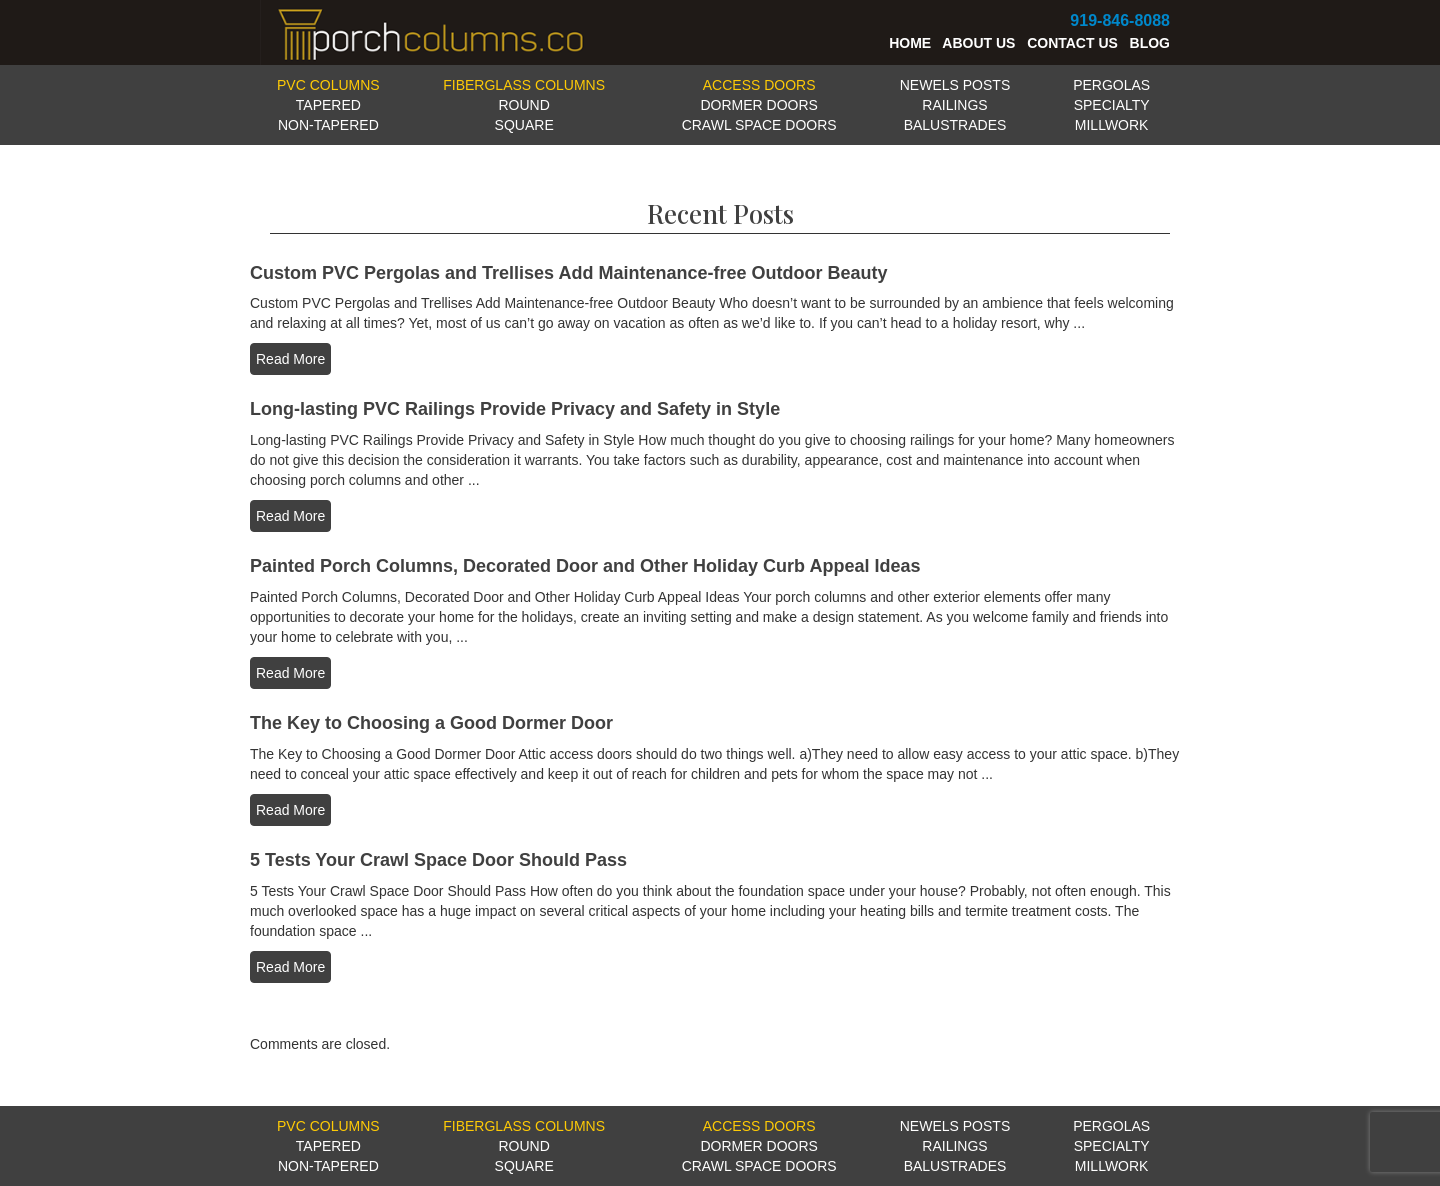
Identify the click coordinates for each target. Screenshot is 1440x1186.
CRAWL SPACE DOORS (759, 125)
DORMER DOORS (758, 105)
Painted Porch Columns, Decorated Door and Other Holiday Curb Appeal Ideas (585, 566)
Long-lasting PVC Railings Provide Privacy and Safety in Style (515, 409)
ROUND (523, 105)
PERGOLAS (1111, 85)
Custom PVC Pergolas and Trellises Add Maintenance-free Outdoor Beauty (568, 273)
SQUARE (524, 125)
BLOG (1150, 43)
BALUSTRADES (955, 125)
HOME (908, 43)
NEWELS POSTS (955, 85)
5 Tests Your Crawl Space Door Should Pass (438, 860)
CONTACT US (1072, 43)
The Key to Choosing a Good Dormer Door (431, 723)
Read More (290, 359)
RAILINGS (954, 105)
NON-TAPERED (328, 125)
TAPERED (328, 105)
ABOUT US (978, 43)
